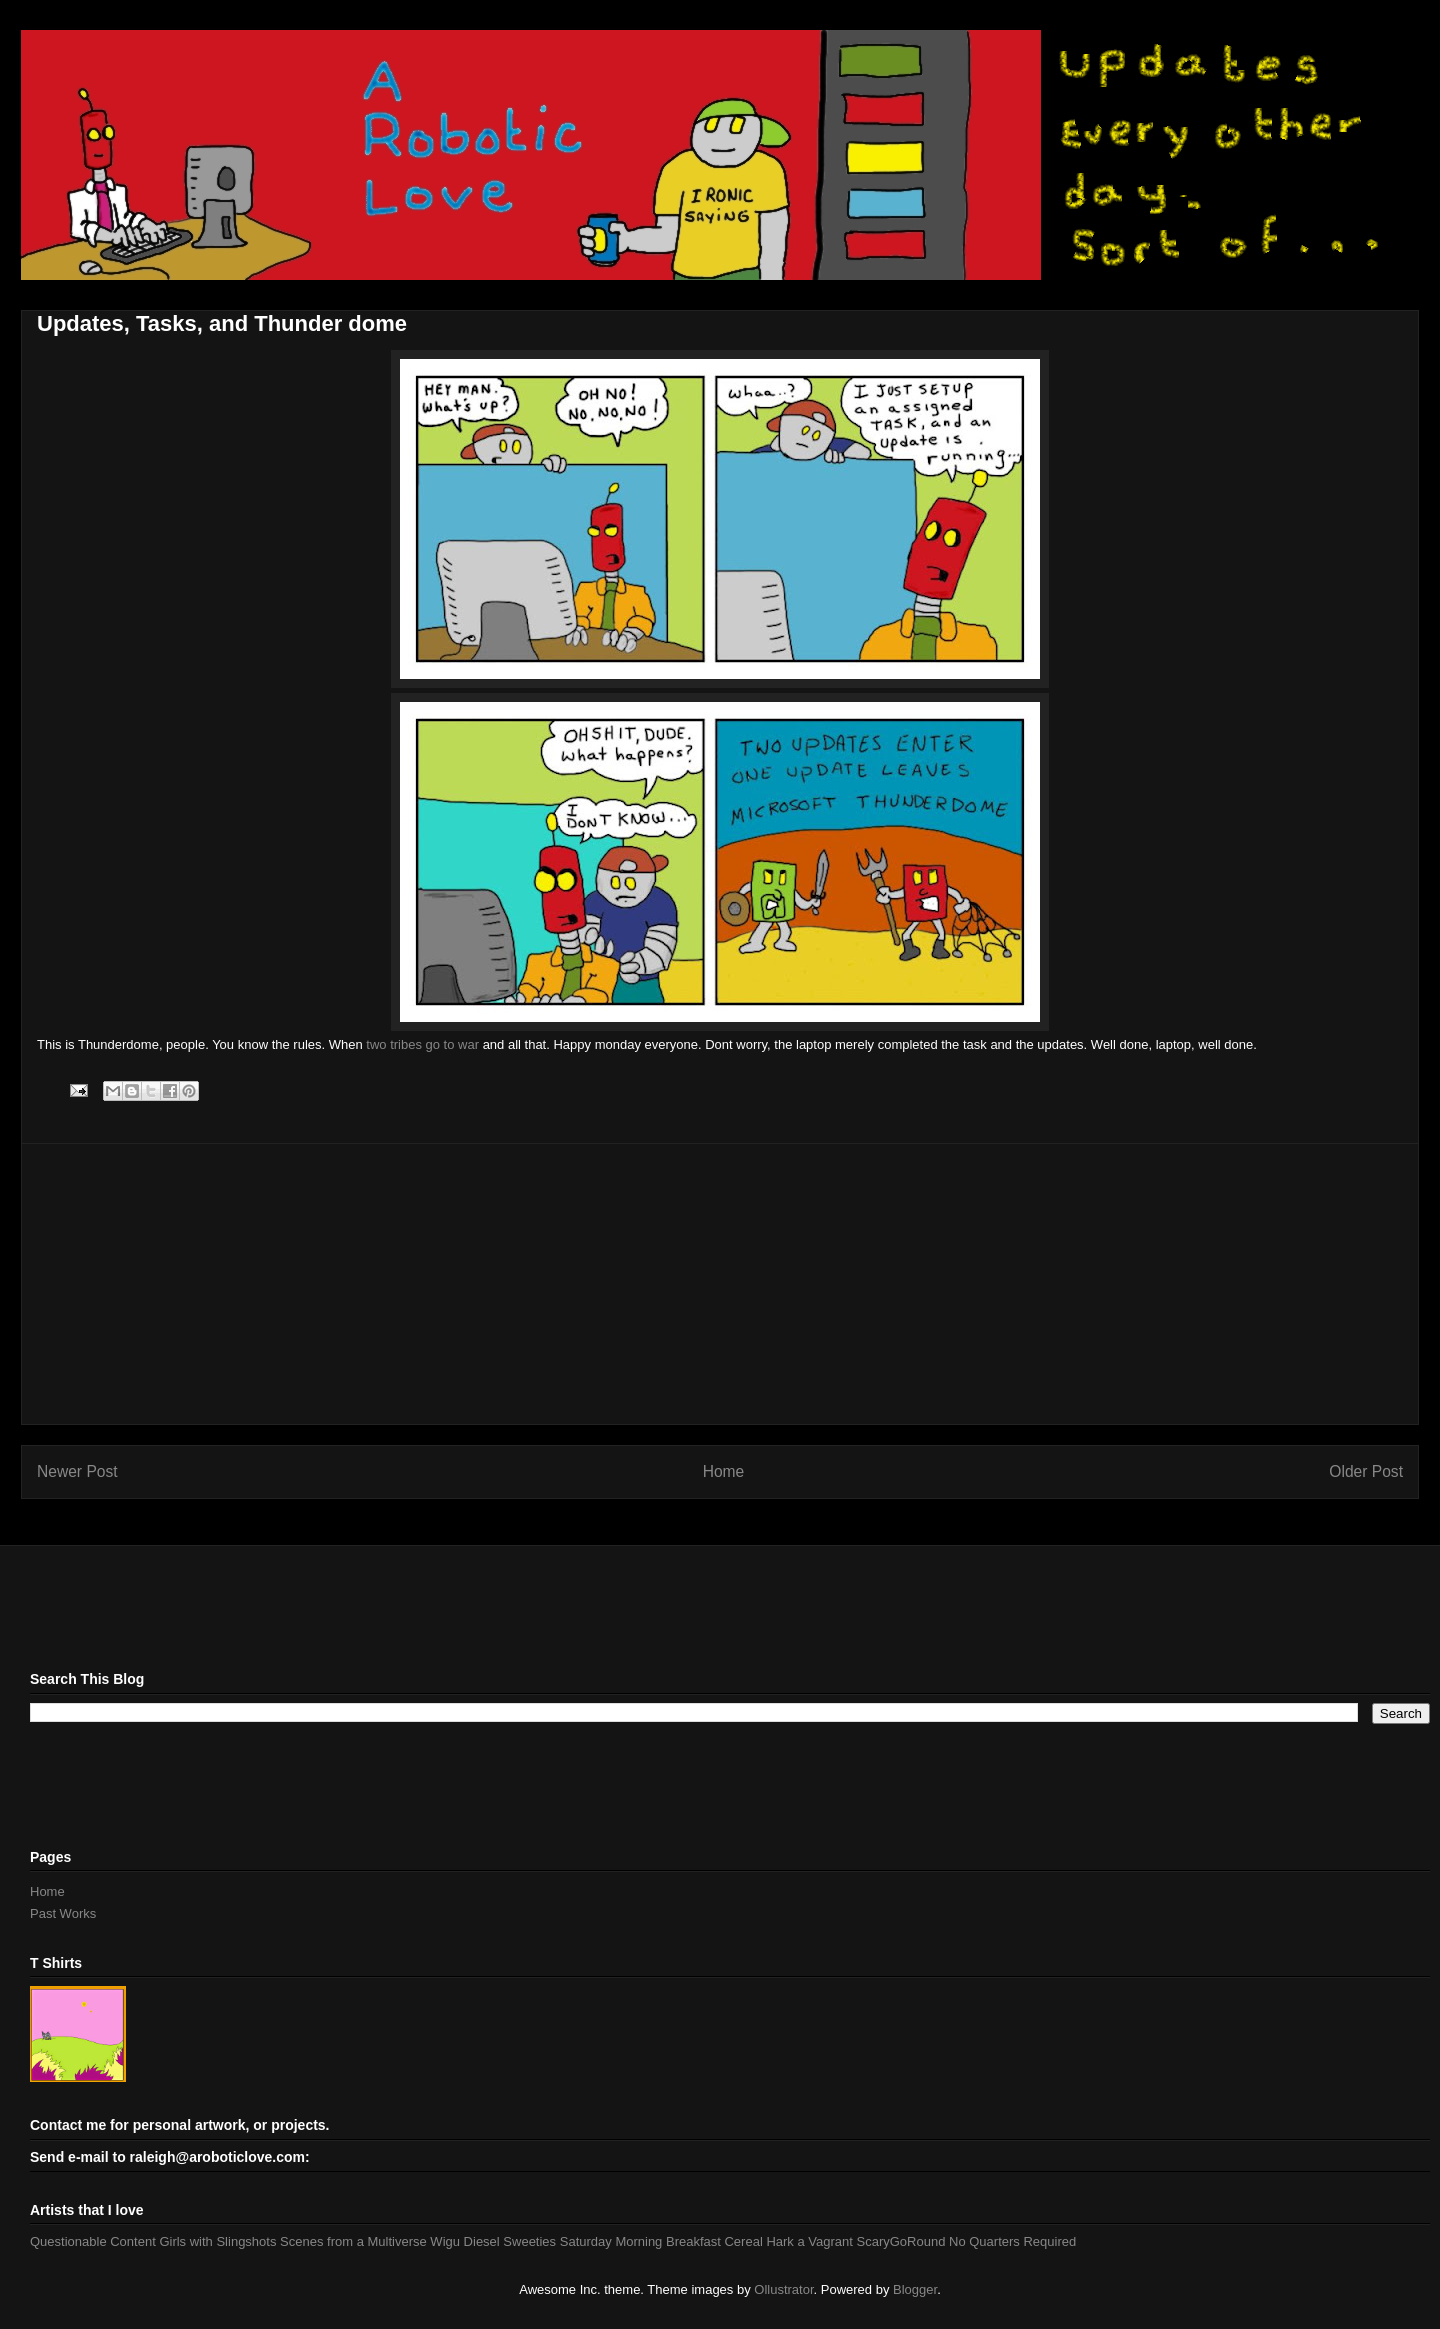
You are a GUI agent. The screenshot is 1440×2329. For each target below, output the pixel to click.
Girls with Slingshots (217, 2241)
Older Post (1366, 1471)
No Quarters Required (1012, 2241)
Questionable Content (93, 2241)
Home (724, 1471)
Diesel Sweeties (510, 2241)
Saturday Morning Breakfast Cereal (661, 2241)
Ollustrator (783, 2289)
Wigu (445, 2241)
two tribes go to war (422, 1044)
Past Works (63, 1913)
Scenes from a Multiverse (353, 2241)
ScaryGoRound (901, 2241)
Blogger (915, 2289)
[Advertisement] (720, 1284)
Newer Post (77, 1471)
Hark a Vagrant (809, 2241)
